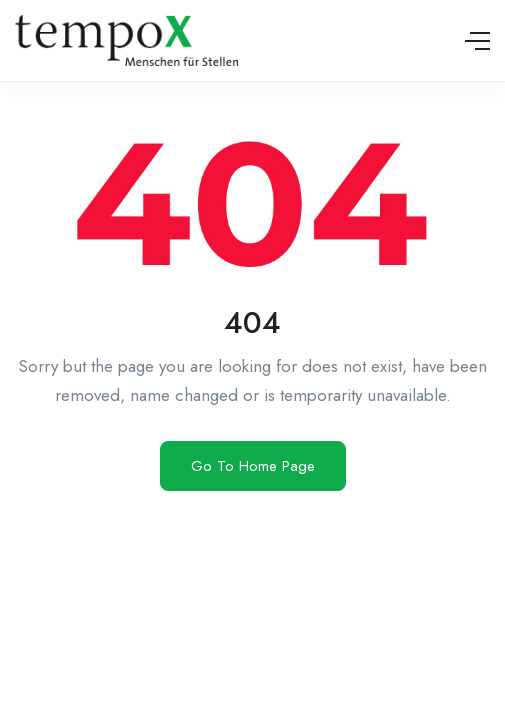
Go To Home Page (253, 466)
